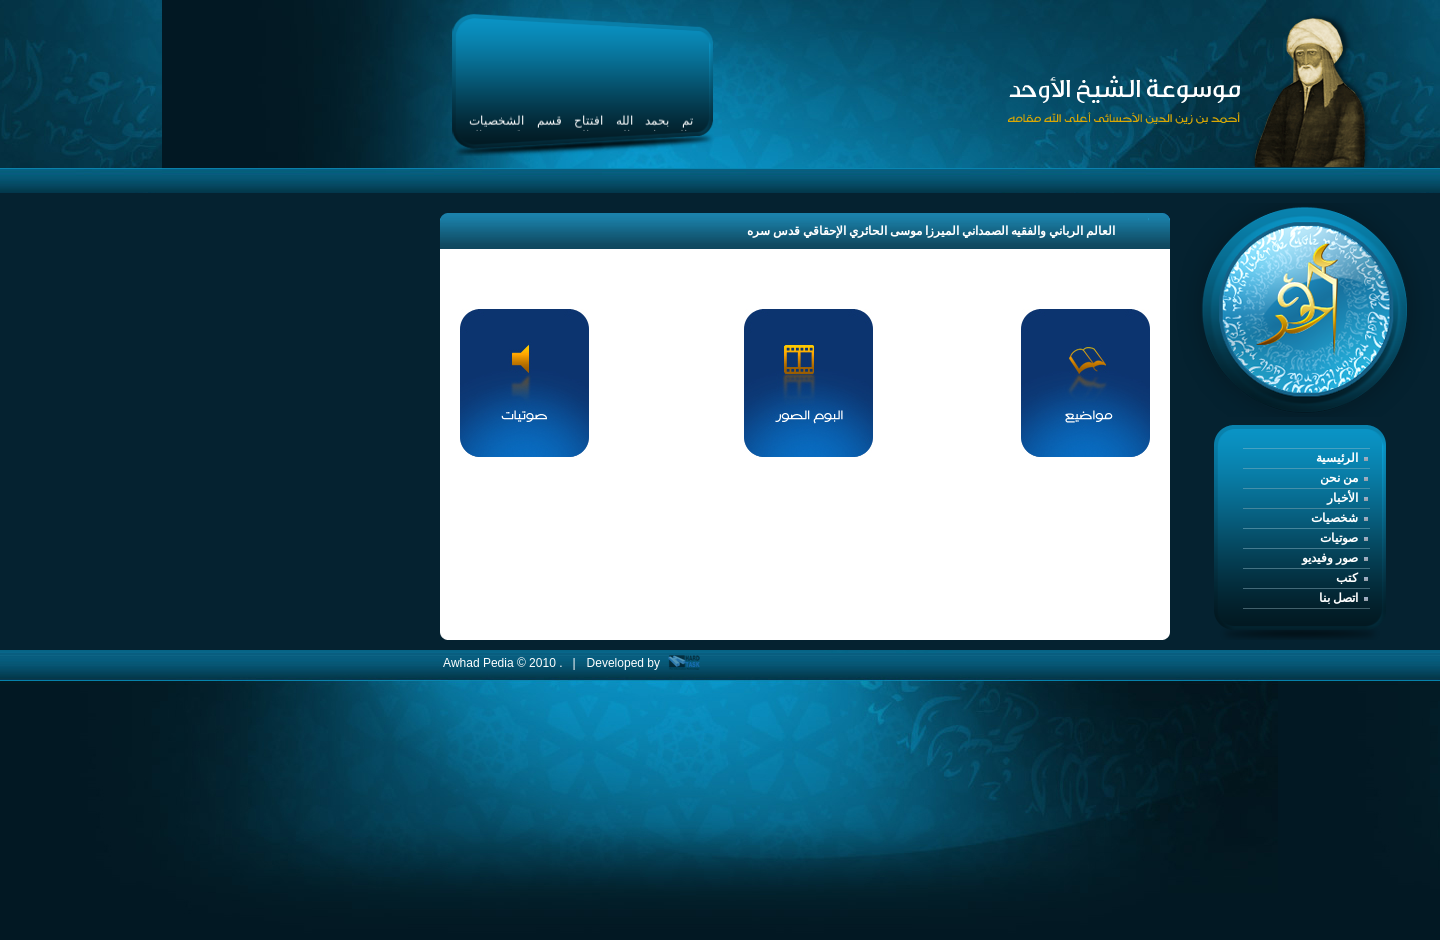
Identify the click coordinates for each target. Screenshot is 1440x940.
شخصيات (1334, 518)
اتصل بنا (1338, 598)
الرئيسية (1337, 458)
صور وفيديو (1330, 558)
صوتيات (1339, 538)
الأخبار (1342, 498)
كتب (1347, 578)
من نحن (1339, 478)
